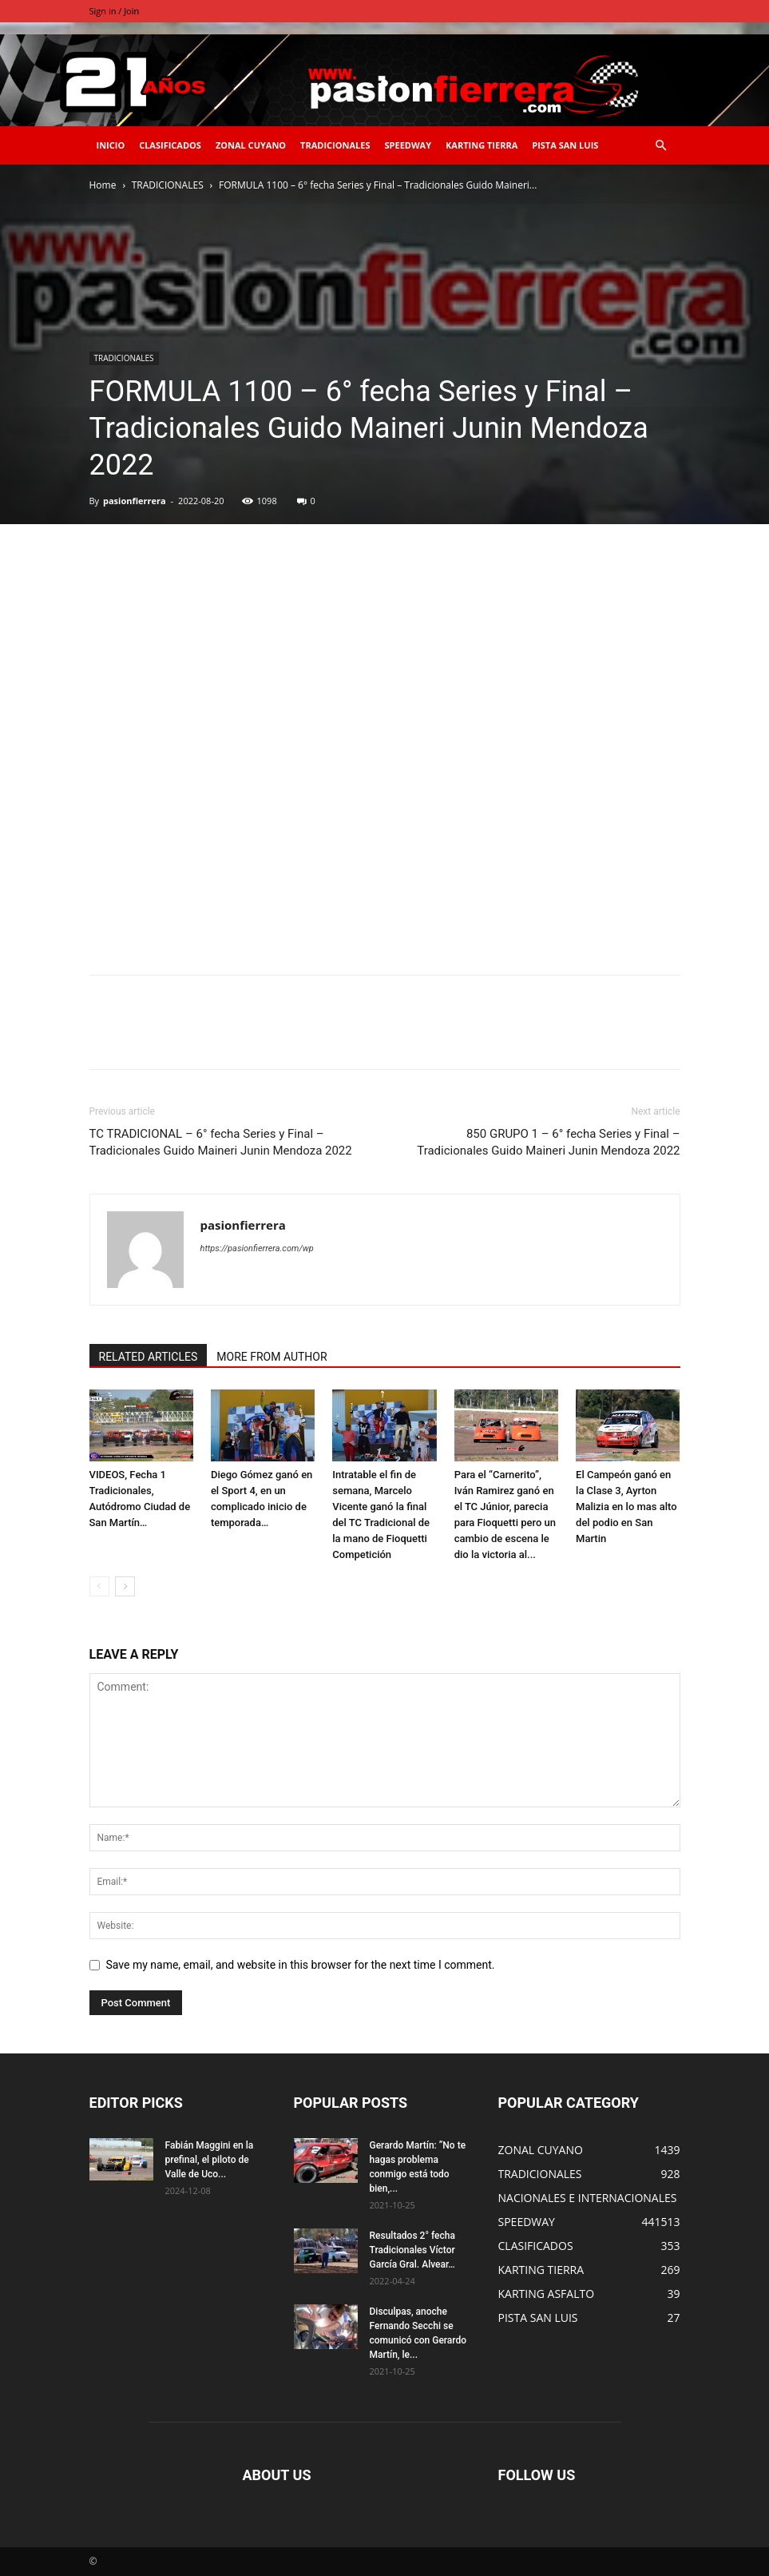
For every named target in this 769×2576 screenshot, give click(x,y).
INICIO (111, 145)
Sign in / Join (114, 11)
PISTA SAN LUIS (565, 145)
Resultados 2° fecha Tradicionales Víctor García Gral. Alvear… (412, 2250)
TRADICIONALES (335, 145)
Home (103, 185)
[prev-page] (99, 1586)
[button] (661, 145)
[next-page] (125, 1586)
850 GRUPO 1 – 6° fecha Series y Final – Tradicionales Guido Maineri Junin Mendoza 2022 (548, 1142)
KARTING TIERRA (481, 145)
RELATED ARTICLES (148, 1356)
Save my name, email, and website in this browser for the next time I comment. (300, 1964)
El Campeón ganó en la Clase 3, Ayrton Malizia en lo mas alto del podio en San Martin (626, 1506)
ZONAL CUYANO (251, 145)
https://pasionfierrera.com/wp (257, 1248)
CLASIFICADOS (170, 145)
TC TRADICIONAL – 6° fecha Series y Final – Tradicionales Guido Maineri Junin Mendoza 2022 (220, 1142)
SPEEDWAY (408, 145)
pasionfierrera (134, 501)
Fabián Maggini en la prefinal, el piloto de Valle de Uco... (209, 2160)
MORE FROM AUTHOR (271, 1356)
